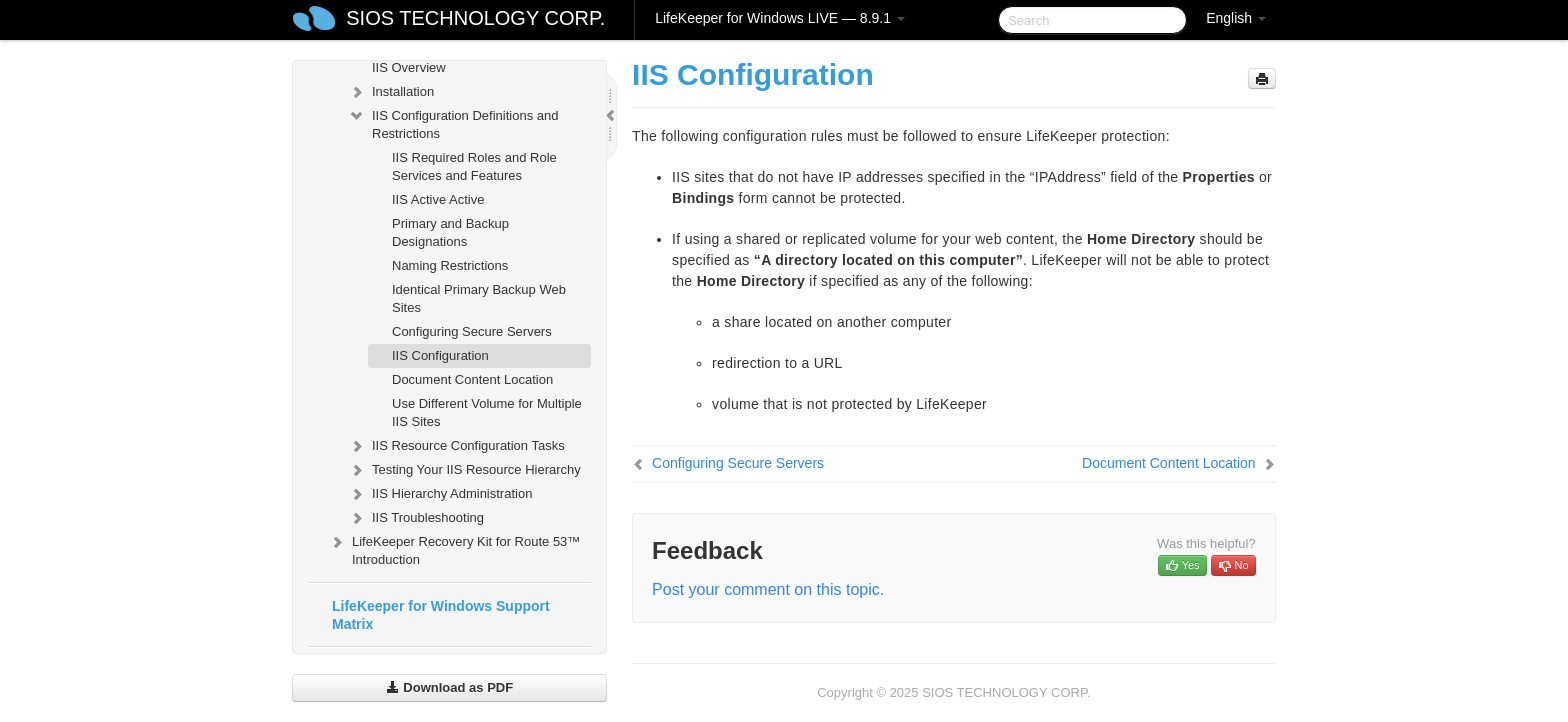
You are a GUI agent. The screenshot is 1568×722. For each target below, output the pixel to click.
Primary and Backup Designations (450, 232)
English (1236, 18)
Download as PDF (449, 687)
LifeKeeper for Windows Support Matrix (441, 615)
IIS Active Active (438, 199)
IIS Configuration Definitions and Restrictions (453, 122)
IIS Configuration (440, 355)
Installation (391, 92)
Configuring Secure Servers (472, 331)
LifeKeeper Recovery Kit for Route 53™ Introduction (454, 548)
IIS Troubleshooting (416, 518)
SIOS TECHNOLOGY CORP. (475, 18)
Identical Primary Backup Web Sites (479, 298)
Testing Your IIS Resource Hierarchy (464, 470)
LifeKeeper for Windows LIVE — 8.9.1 (780, 18)
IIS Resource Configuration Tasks (456, 446)
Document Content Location (472, 379)
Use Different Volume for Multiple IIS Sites (487, 412)
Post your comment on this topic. (768, 589)
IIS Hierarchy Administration (440, 494)
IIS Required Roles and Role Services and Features (474, 166)
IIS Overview (409, 67)
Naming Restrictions (450, 265)
